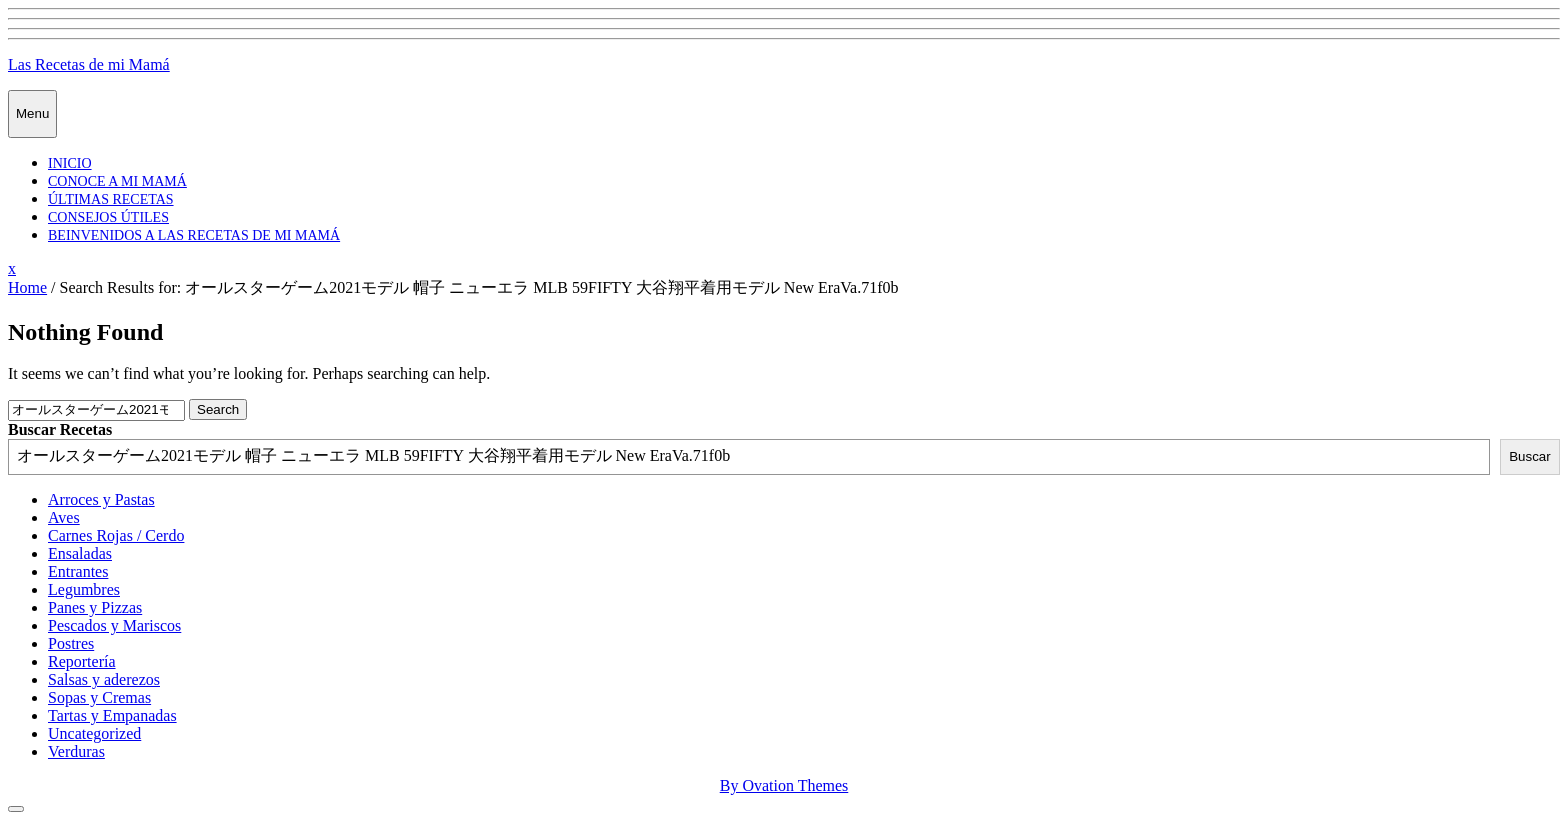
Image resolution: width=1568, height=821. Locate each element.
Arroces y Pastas (101, 499)
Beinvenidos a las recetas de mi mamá (194, 235)
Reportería (82, 661)
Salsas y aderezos (104, 679)
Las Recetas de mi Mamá (89, 64)
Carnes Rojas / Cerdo (116, 535)
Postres (71, 643)
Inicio (70, 163)
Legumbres (84, 589)
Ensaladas (80, 553)
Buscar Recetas (60, 429)
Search (218, 409)
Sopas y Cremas (99, 697)
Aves (64, 517)
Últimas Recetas (111, 199)
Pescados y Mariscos (114, 625)
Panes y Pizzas (95, 607)
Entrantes (78, 571)
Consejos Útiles (108, 217)
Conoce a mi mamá (117, 181)
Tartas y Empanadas (112, 715)
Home (27, 287)
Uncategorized (94, 733)
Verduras (76, 751)
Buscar (1529, 456)
